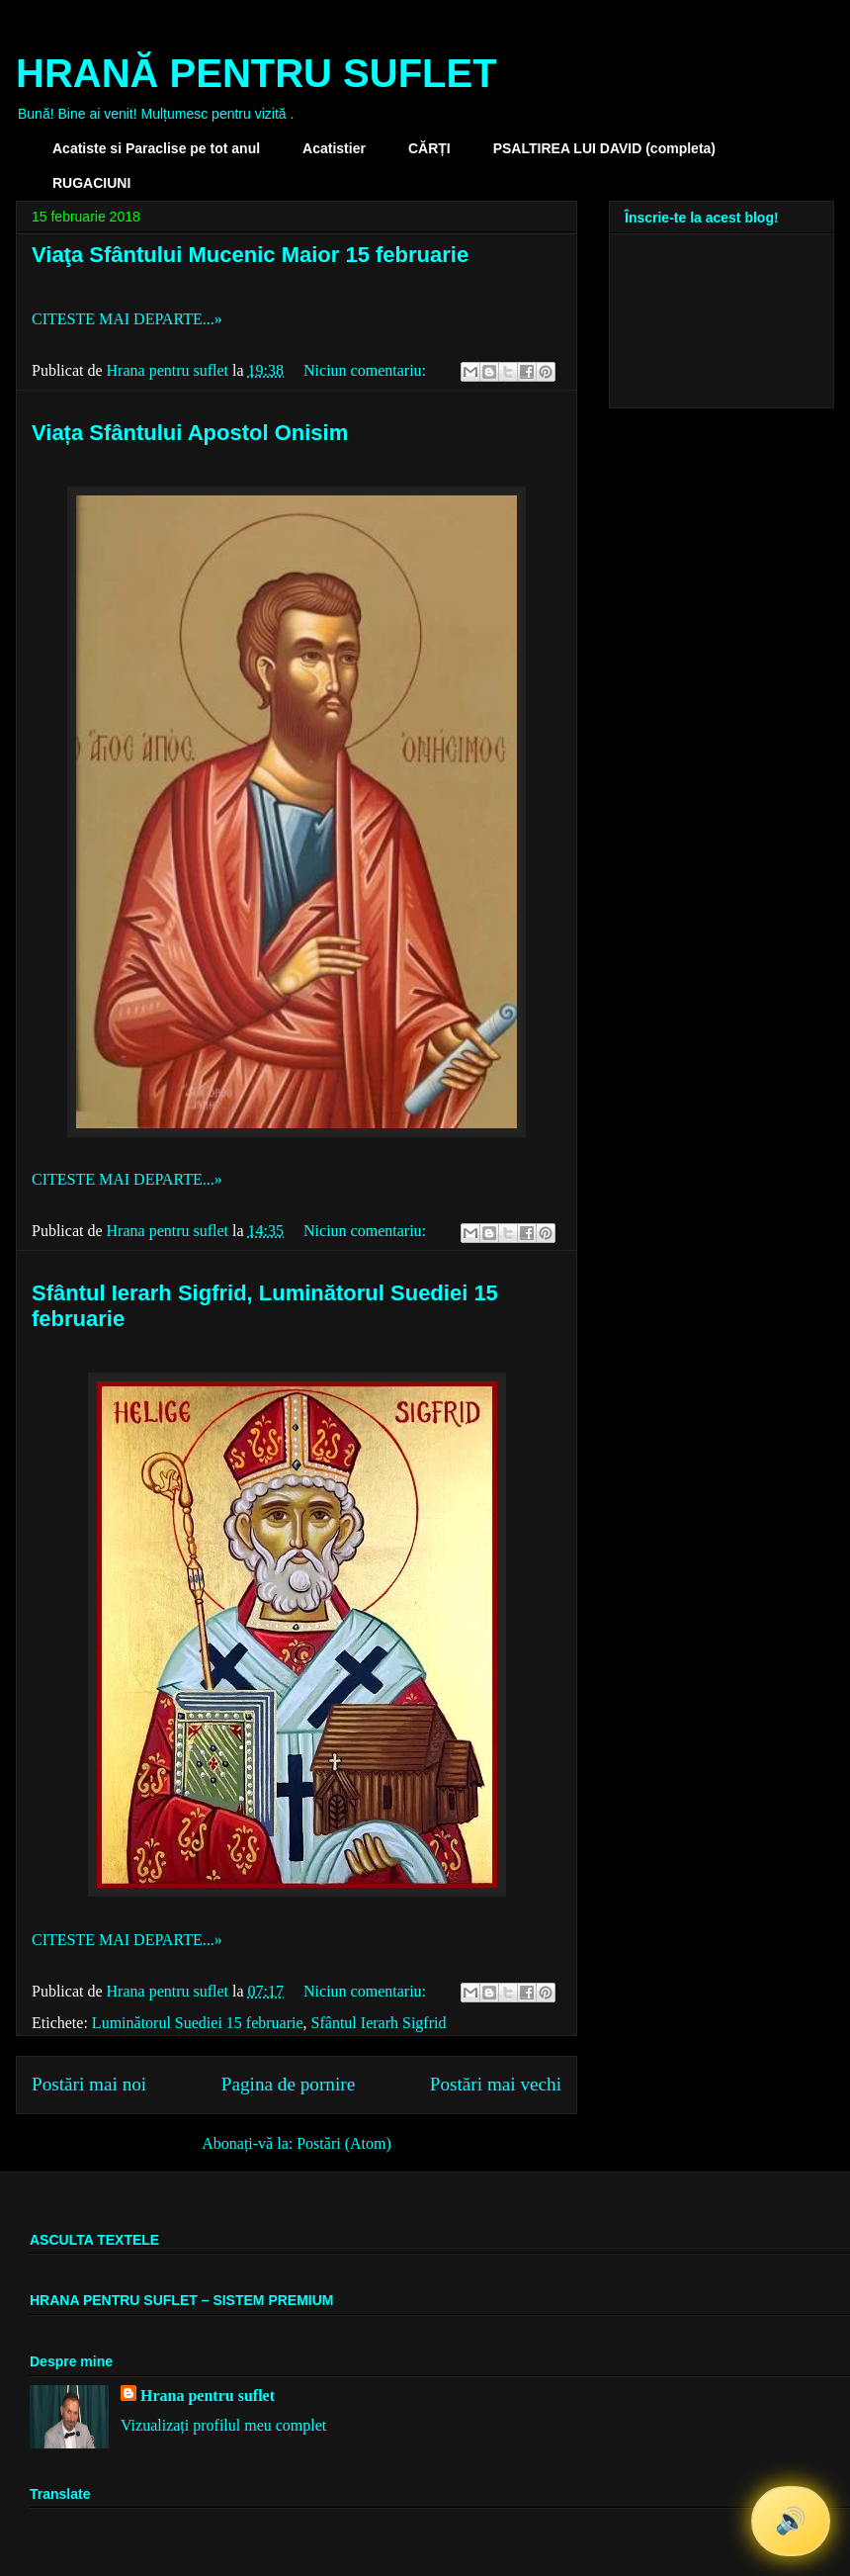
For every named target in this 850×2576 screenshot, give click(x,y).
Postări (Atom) (344, 2143)
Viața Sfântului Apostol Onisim (190, 432)
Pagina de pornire (288, 2084)
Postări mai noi (89, 2084)
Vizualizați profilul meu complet (223, 2425)
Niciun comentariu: (366, 370)
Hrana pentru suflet (207, 2395)
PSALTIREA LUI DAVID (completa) (604, 148)
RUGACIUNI (91, 183)
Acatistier (334, 148)
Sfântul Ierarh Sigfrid (379, 2022)
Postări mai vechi (495, 2084)
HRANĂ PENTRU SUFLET (256, 73)
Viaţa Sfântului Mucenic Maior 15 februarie (250, 254)
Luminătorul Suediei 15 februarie (197, 2022)
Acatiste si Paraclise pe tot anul (156, 148)
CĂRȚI (429, 148)
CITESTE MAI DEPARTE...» (127, 319)
